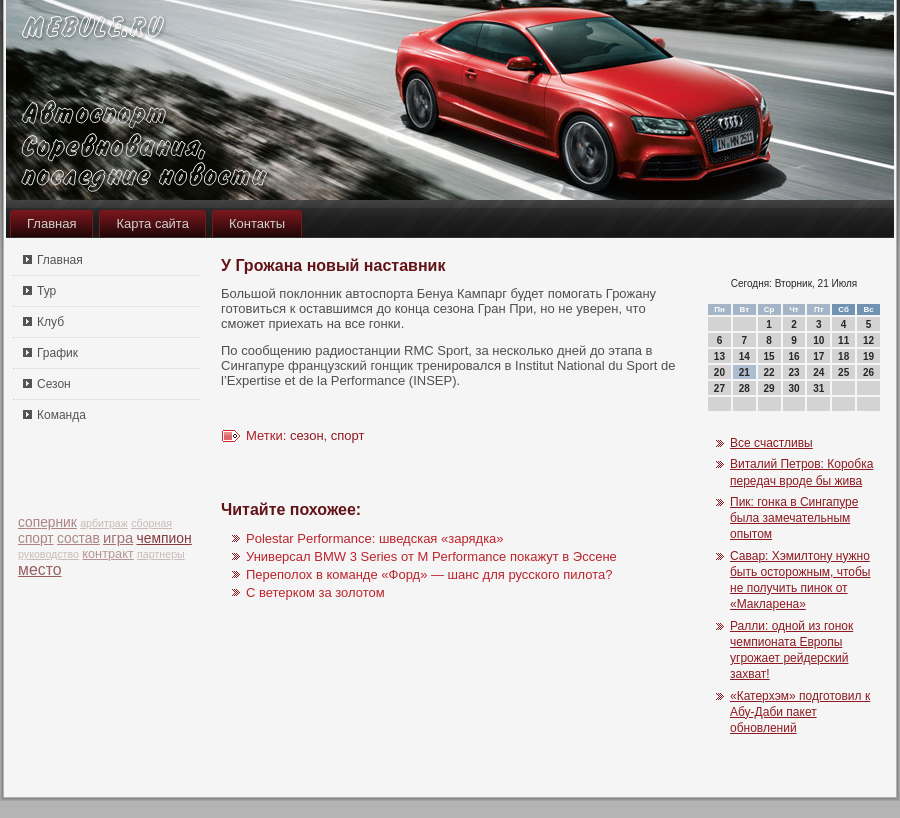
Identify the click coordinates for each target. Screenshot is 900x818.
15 (769, 356)
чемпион (164, 538)
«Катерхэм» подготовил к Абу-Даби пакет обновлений (800, 712)
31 (818, 388)
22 (769, 372)
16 (793, 356)
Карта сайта (152, 223)
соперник (47, 522)
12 (868, 340)
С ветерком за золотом (315, 592)
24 (818, 372)
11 (843, 340)
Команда (61, 415)
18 (843, 356)
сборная (151, 523)
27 (719, 388)
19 (868, 356)
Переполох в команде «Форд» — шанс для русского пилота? (429, 574)
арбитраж (104, 523)
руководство (48, 554)
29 (769, 388)
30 (793, 388)
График (57, 353)
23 (793, 372)
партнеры (161, 554)
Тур (46, 291)
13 (719, 356)
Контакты (257, 223)
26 (868, 372)
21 (744, 372)
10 (818, 340)
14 (744, 356)
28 (744, 388)
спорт (36, 538)
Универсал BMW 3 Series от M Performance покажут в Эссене (431, 556)
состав (78, 538)
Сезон (54, 384)
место (40, 569)
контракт (107, 553)
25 (843, 372)
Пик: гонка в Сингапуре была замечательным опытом (794, 518)
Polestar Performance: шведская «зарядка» (375, 538)
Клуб (50, 322)
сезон (307, 435)
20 (719, 372)
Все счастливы (771, 443)
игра (118, 538)
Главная (51, 223)
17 (818, 356)
